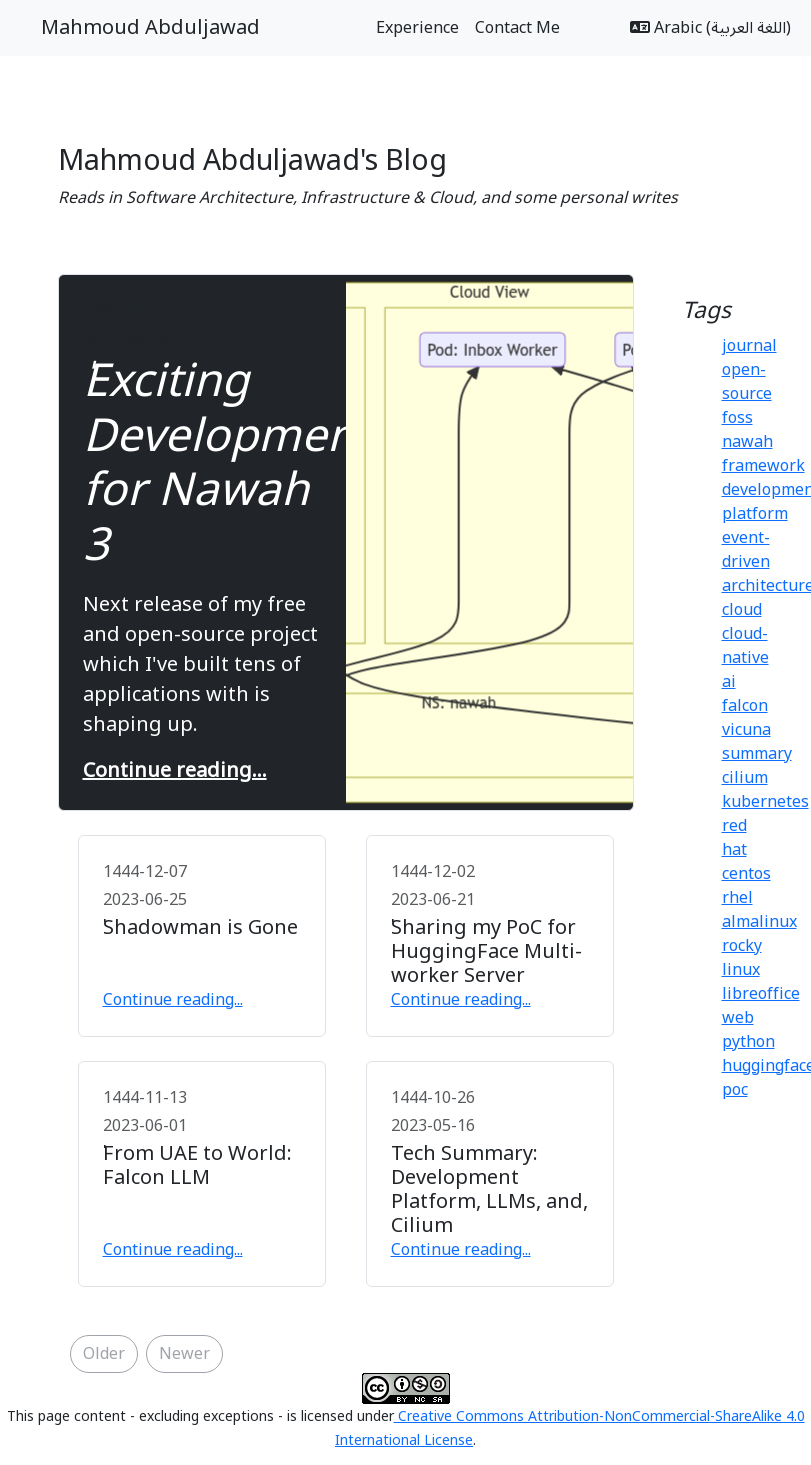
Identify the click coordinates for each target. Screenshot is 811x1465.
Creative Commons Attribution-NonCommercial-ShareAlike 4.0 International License (570, 1428)
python (748, 1042)
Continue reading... (175, 771)
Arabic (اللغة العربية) (710, 28)
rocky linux (742, 958)
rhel (737, 898)
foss (737, 418)
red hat (734, 838)
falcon (745, 706)
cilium (745, 778)
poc (735, 1090)
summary (757, 754)
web (738, 1018)
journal (749, 346)
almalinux (759, 922)
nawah (747, 442)
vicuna (746, 730)
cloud (742, 610)
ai (729, 682)
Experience (417, 28)
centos (746, 874)
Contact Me (517, 28)
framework (763, 466)
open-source (747, 382)
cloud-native (745, 646)
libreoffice (761, 994)
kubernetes (765, 802)
